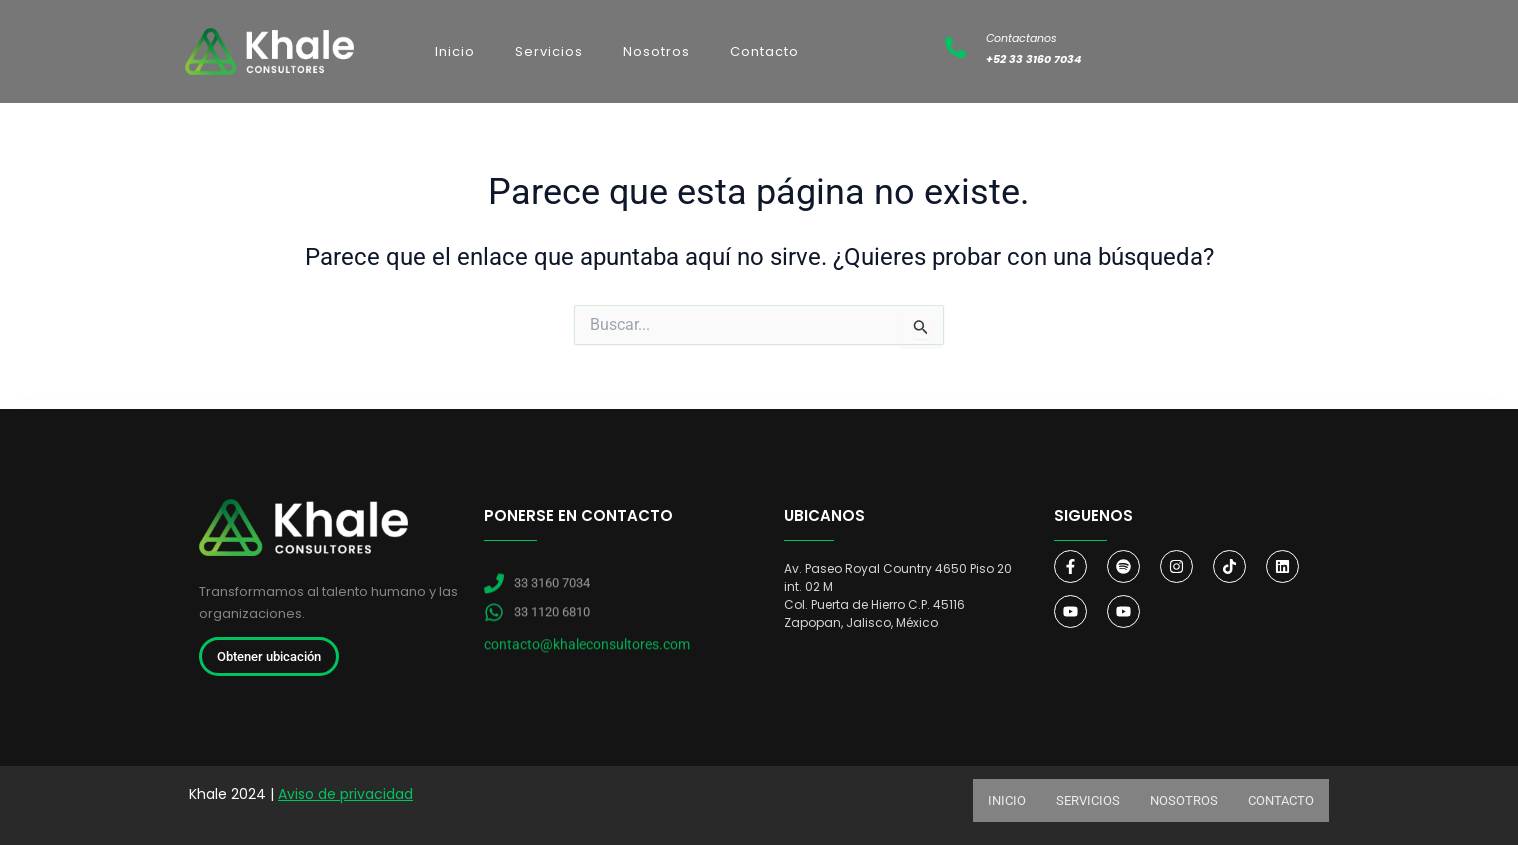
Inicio (455, 51)
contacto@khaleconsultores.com (587, 666)
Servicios (549, 51)
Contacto (764, 51)
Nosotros (656, 51)
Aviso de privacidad (345, 794)
